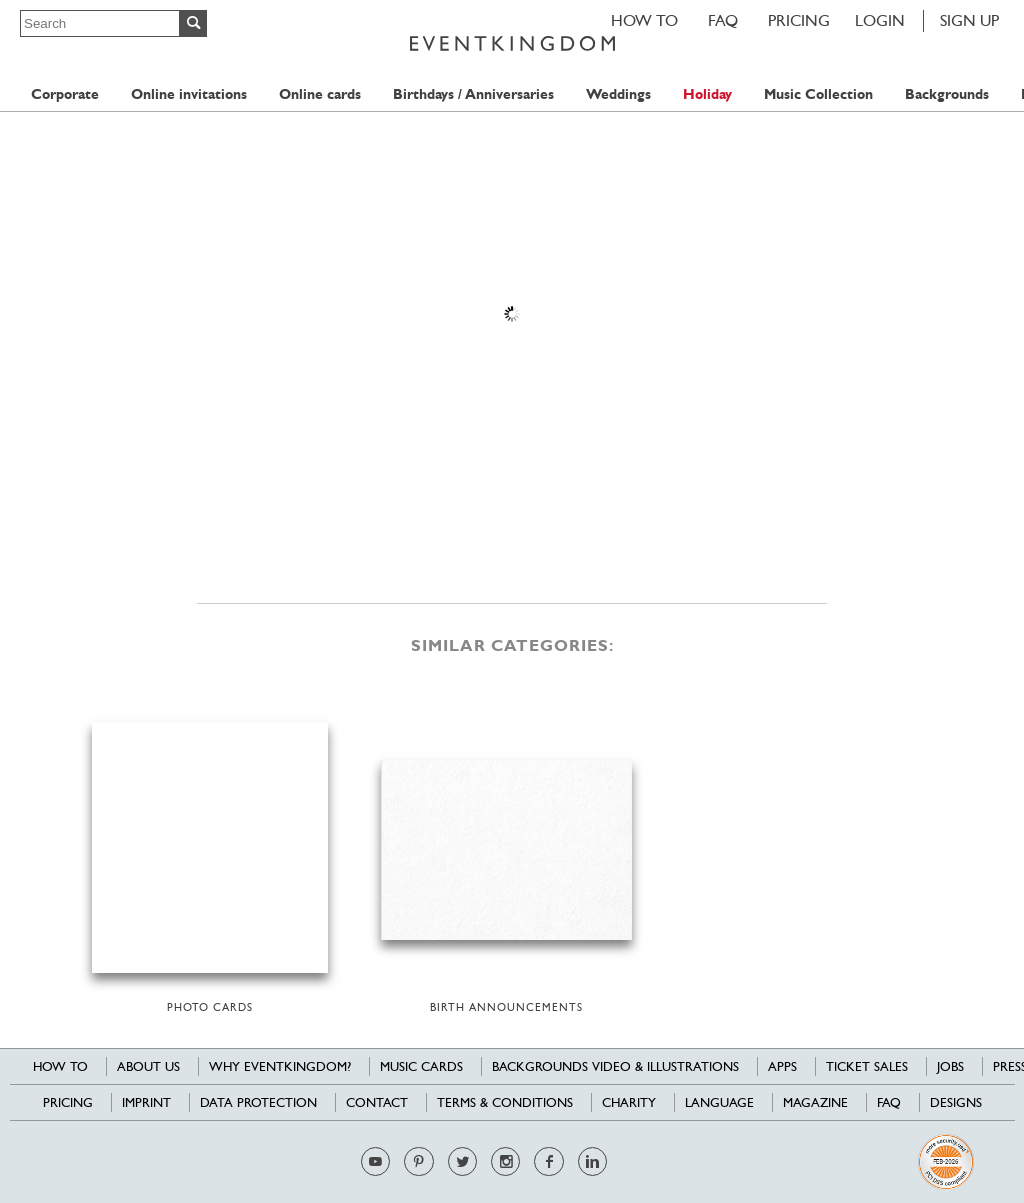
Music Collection (818, 94)
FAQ (723, 20)
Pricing (799, 20)
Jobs (950, 1066)
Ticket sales (867, 1066)
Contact (377, 1102)
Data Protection (258, 1102)
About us (148, 1066)
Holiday (707, 94)
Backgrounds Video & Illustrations (615, 1066)
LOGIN (880, 20)
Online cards (320, 94)
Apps (782, 1066)
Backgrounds (947, 94)
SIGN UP (969, 20)
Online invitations (189, 94)
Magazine (815, 1102)
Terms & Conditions (505, 1102)
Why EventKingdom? (280, 1066)
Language (719, 1102)
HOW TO (644, 20)
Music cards (421, 1066)
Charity (629, 1102)
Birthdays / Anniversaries (473, 94)
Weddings (618, 94)
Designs (956, 1102)
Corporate (65, 94)
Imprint (146, 1102)
